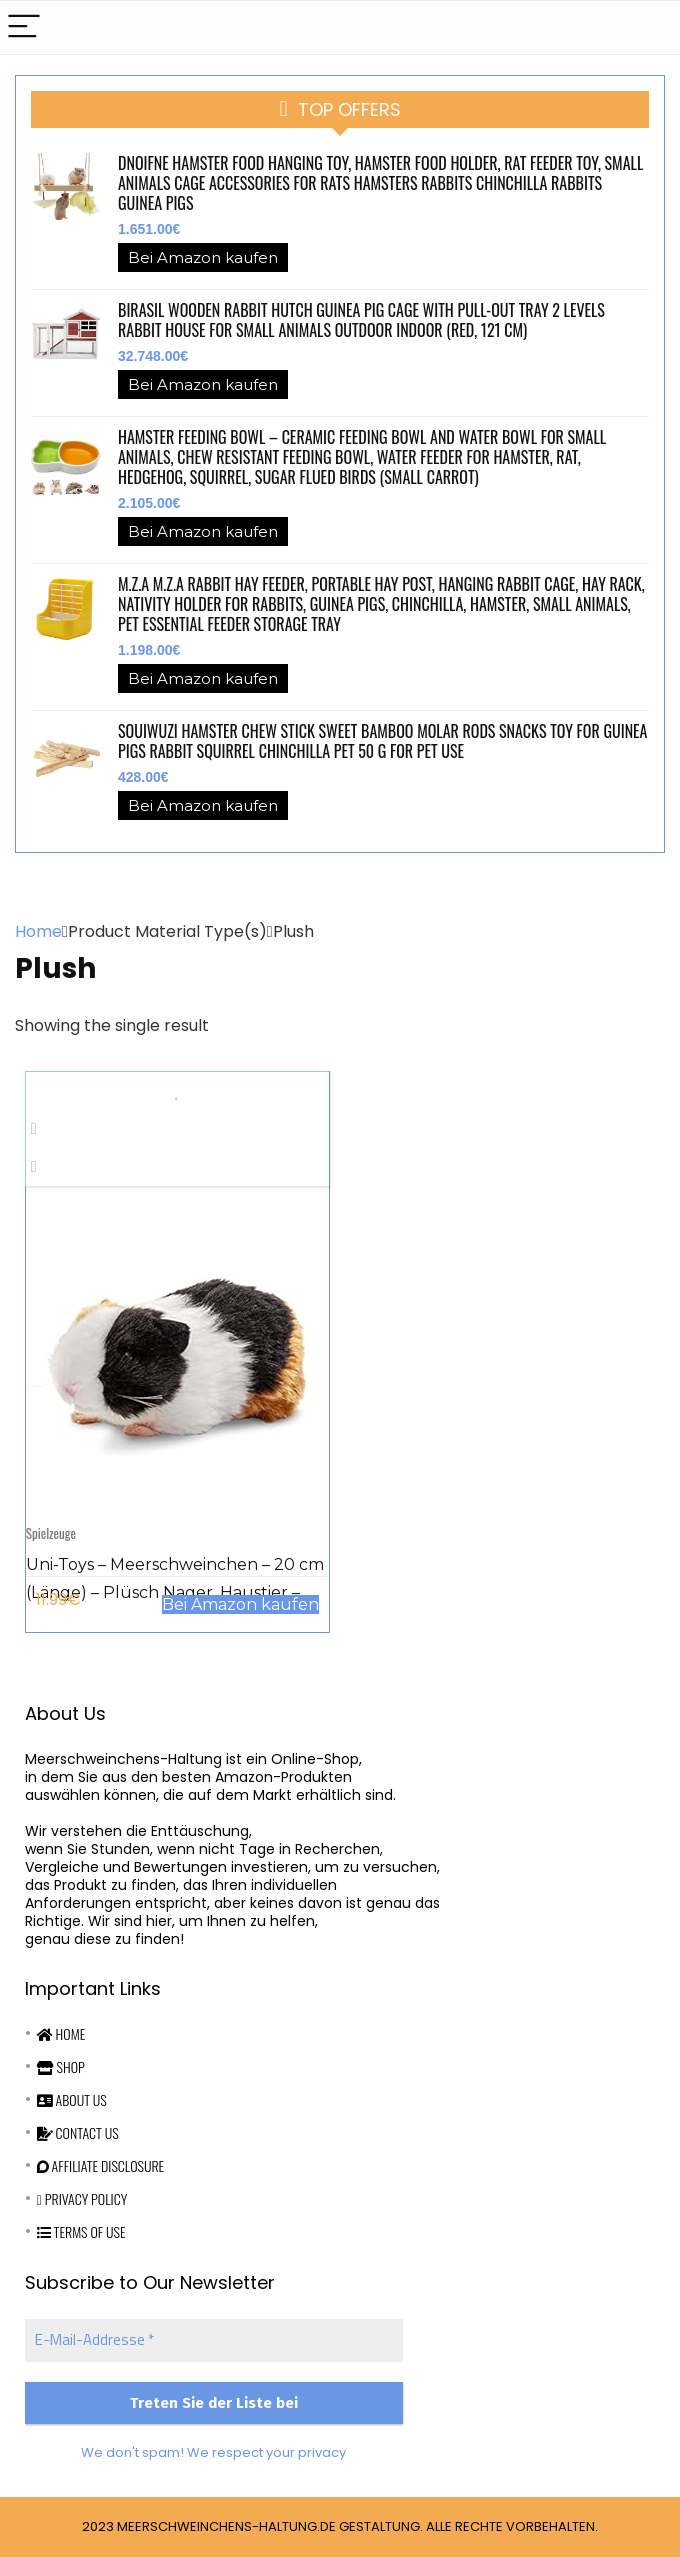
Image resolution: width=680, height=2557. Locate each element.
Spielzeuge (51, 1533)
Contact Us (78, 2132)
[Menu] (24, 27)
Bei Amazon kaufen (203, 257)
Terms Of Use (81, 2231)
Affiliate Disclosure (100, 2165)
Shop (61, 2066)
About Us (72, 2099)
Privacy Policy (82, 2198)
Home (38, 931)
